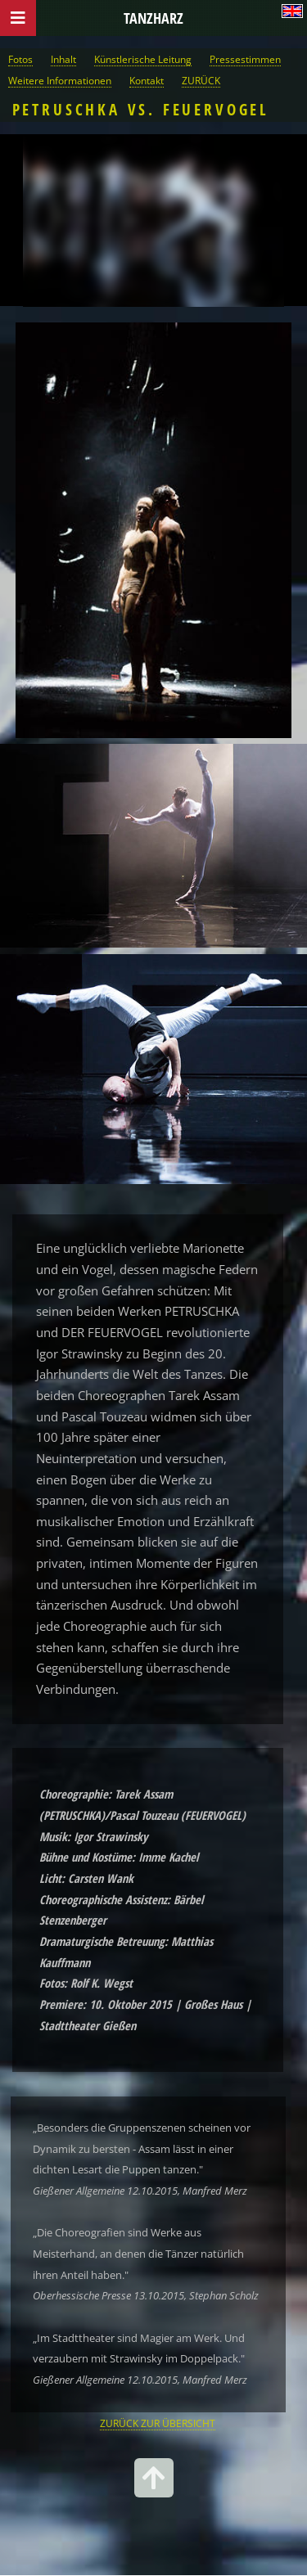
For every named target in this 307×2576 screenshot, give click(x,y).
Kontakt (146, 80)
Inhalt (63, 58)
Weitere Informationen (59, 80)
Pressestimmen (245, 58)
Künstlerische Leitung (143, 58)
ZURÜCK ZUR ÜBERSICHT (157, 2423)
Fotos (20, 58)
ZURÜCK (201, 80)
